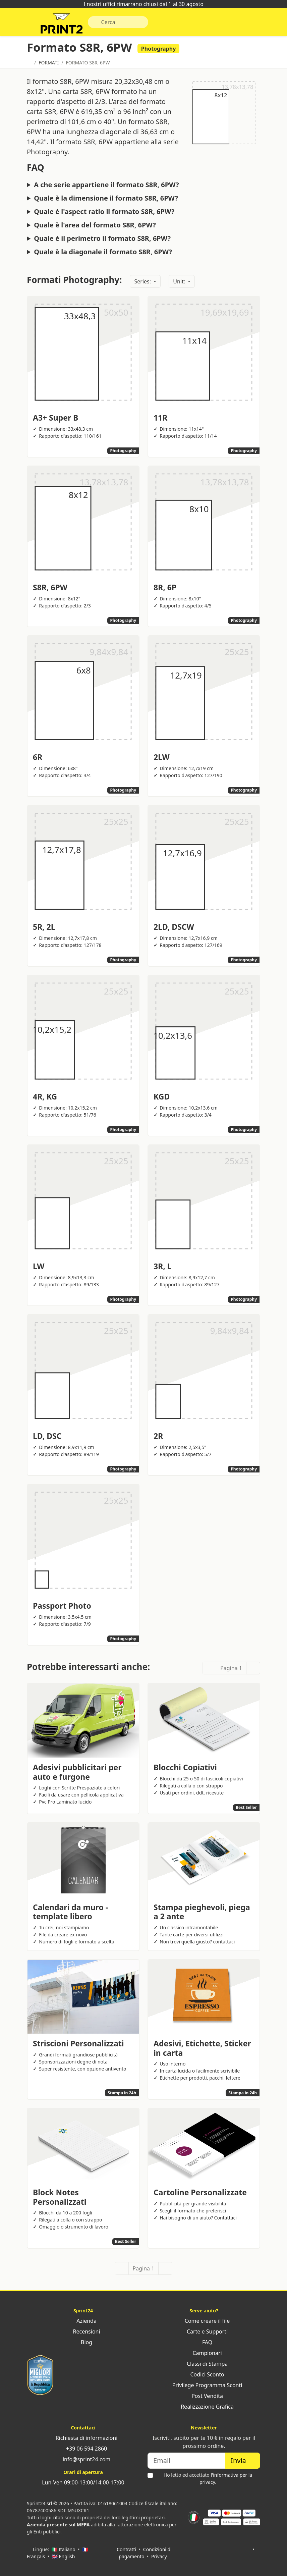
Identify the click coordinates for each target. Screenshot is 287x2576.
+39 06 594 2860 (83, 2448)
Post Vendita (204, 2396)
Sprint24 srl (39, 2503)
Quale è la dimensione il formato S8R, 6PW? (106, 200)
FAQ (204, 2342)
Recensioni (83, 2331)
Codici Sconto (203, 2374)
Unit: (179, 283)
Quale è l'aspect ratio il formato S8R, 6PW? (104, 214)
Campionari (204, 2353)
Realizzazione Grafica (204, 2406)
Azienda (83, 2320)
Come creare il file (204, 2320)
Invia (242, 2460)
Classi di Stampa (204, 2363)
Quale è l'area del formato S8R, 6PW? (95, 227)
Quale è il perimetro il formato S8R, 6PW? (102, 240)
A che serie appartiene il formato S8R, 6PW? (106, 187)
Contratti (126, 2549)
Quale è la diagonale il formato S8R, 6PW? (103, 254)
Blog (83, 2342)
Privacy (159, 2556)
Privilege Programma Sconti (204, 2385)
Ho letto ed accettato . (208, 2478)
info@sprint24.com (83, 2459)
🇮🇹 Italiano (63, 2549)
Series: (143, 283)
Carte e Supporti (204, 2331)
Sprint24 (63, 25)
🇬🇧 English (63, 2556)
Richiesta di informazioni (83, 2437)
